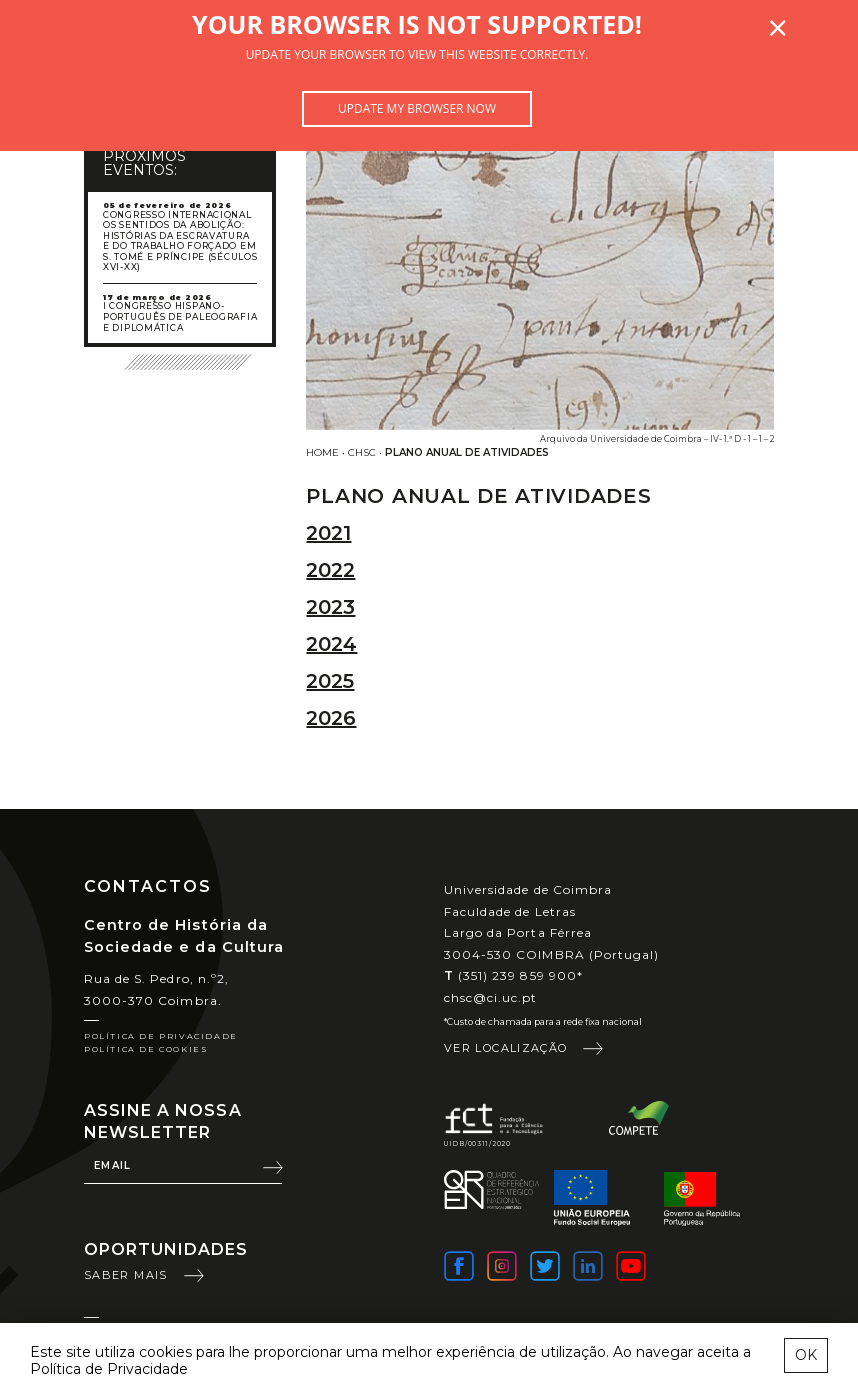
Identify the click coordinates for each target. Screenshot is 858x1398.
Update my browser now (417, 108)
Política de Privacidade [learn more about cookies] (109, 1369)
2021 (328, 533)
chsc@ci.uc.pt (491, 997)
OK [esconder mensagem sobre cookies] (806, 1355)
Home (322, 452)
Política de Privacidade (161, 1036)
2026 (331, 718)
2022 (330, 570)
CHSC (362, 452)
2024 (331, 644)
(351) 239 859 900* (513, 975)
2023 (330, 607)
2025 (330, 681)
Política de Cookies (146, 1049)
